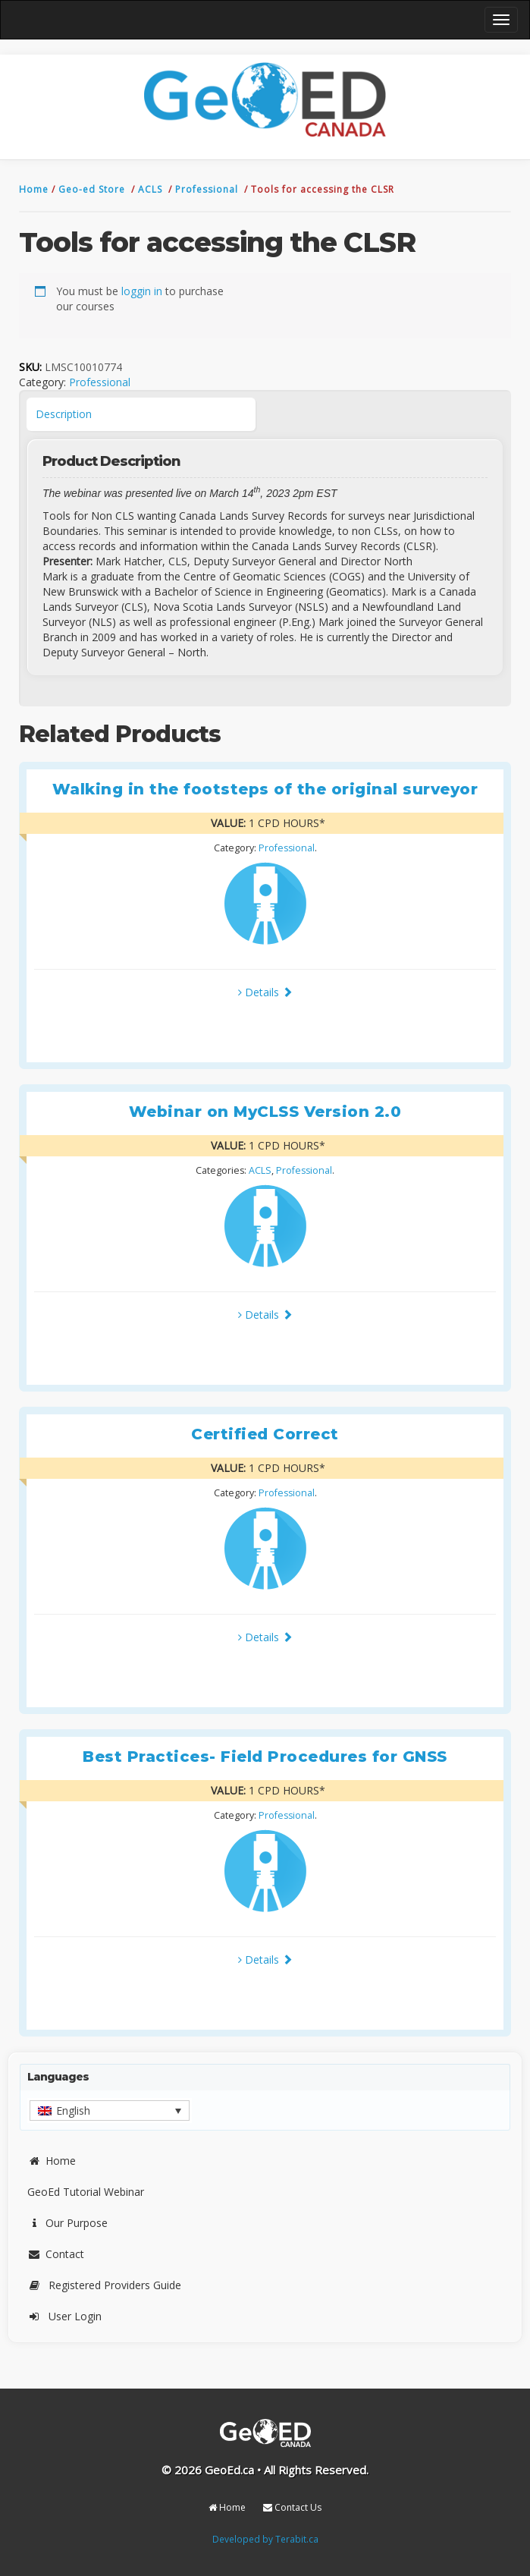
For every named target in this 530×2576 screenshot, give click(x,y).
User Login (64, 2316)
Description (64, 414)
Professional (208, 189)
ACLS (151, 189)
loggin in (141, 291)
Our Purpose (67, 2223)
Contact (55, 2254)
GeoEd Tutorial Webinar (85, 2191)
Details (265, 992)
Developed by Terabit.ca (265, 2539)
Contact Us (292, 2507)
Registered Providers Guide (104, 2285)
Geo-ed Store (93, 189)
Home (35, 189)
